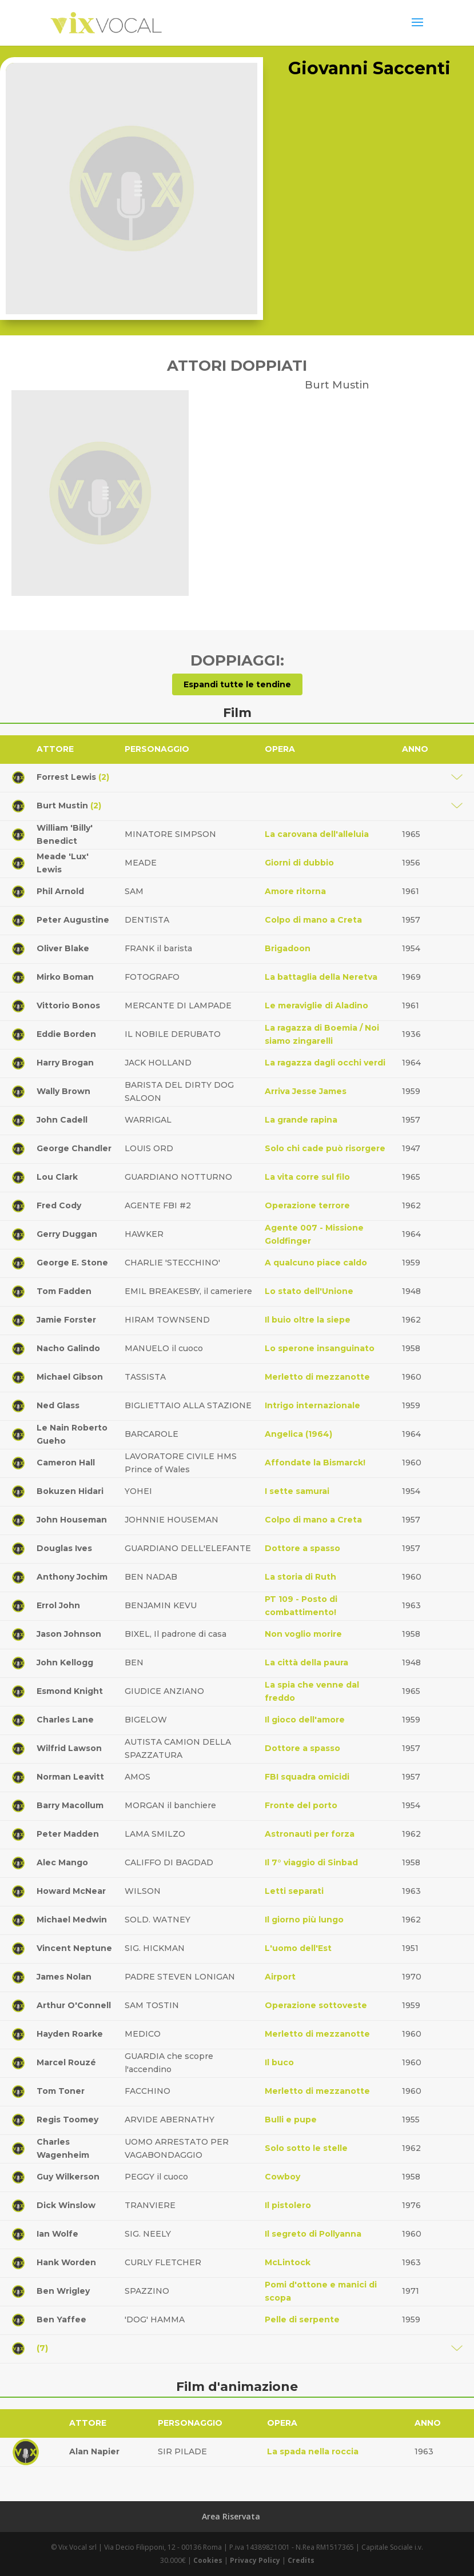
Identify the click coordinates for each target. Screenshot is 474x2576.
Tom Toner (61, 2091)
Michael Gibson (70, 1377)
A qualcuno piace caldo (316, 1262)
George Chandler (74, 1148)
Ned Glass (58, 1405)
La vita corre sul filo (307, 1177)
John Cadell (62, 1120)
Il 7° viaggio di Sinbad (311, 1862)
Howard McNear (71, 1891)
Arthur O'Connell (74, 2005)
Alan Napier (94, 2451)
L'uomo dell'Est (298, 1948)
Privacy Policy (255, 2560)
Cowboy (282, 2177)
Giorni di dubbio (299, 863)
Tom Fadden (64, 1291)
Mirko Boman (65, 977)
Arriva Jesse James (305, 1091)
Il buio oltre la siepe (307, 1320)
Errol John (58, 1605)
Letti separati (294, 1891)
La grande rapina (301, 1120)
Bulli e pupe (291, 2119)
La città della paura (306, 1662)
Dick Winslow (66, 2205)
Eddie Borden (66, 1034)
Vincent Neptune (74, 1948)
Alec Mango (62, 1862)
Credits (301, 2560)
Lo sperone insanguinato (320, 1348)
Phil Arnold (60, 891)
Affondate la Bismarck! (315, 1462)
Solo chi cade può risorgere (325, 1148)
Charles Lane (65, 1719)
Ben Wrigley (63, 2291)
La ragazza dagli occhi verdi (325, 1062)
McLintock (287, 2262)
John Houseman (72, 1520)
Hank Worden (66, 2262)
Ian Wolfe (57, 2234)
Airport (280, 1977)
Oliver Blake (63, 948)
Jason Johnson (69, 1634)
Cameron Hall (66, 1462)
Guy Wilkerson (68, 2177)
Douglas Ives (64, 1548)
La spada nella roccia (313, 2451)
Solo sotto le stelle (306, 2148)
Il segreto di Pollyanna (313, 2234)
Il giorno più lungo (304, 1919)
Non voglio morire (303, 1634)
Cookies (207, 2560)
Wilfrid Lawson (69, 1748)
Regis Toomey (67, 2119)
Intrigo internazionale (312, 1405)
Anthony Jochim (72, 1577)
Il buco (279, 2062)
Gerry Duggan (67, 1234)
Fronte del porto (301, 1805)
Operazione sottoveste (316, 2005)
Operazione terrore (307, 1205)
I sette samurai (297, 1491)
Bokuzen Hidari (70, 1491)
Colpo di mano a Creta (313, 920)
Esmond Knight (70, 1691)
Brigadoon (287, 948)
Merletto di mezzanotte (317, 1377)
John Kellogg (65, 1662)
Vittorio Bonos (68, 1005)
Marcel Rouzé (66, 2062)
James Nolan (64, 1977)
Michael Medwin (72, 1919)
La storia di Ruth (300, 1577)
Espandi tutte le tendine (237, 684)
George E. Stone (72, 1262)
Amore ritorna (295, 891)
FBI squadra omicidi (307, 1777)
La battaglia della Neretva (321, 977)
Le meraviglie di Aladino (316, 1005)
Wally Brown (63, 1091)
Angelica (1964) (298, 1434)
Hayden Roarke (70, 2034)
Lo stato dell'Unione (309, 1291)
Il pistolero (288, 2205)
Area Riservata (231, 2516)
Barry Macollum (70, 1805)
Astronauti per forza (309, 1834)
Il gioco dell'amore (305, 1719)
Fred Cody (59, 1205)
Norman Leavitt (70, 1777)
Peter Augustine (73, 920)
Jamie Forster (66, 1320)
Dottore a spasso (302, 1548)
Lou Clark (57, 1177)
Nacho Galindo (68, 1348)
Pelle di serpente (302, 2319)
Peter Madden (68, 1834)
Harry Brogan (65, 1062)
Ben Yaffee (61, 2319)
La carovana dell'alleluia (317, 834)
